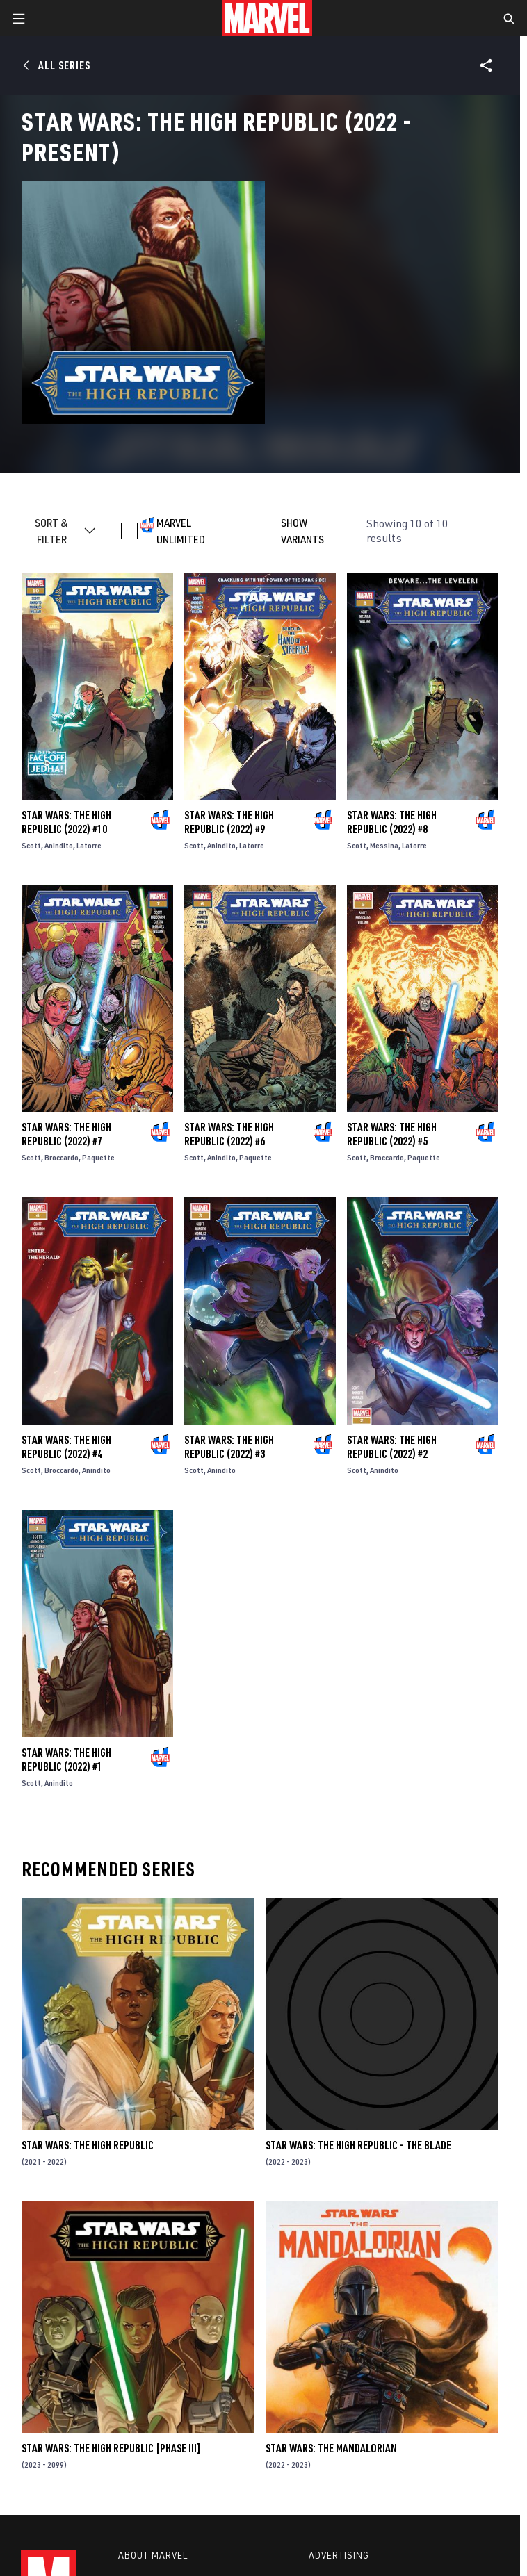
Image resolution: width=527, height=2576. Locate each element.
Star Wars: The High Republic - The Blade (358, 2145)
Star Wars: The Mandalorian (331, 2448)
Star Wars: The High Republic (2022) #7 (66, 1134)
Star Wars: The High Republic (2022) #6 (229, 1134)
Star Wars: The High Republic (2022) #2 (392, 1447)
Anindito (58, 845)
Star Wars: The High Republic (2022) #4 (66, 1447)
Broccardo (61, 1157)
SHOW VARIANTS (302, 531)
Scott (31, 845)
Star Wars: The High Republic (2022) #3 (229, 1447)
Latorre (89, 845)
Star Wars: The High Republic (88, 2145)
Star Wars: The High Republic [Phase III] (111, 2448)
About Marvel (153, 2555)
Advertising (339, 2555)
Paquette (98, 1157)
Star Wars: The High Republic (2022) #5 (392, 1134)
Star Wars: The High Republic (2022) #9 (229, 822)
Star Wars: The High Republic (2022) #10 (66, 822)
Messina (384, 845)
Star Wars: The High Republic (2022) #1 (66, 1759)
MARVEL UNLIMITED (180, 531)
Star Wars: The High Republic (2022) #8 (392, 822)
